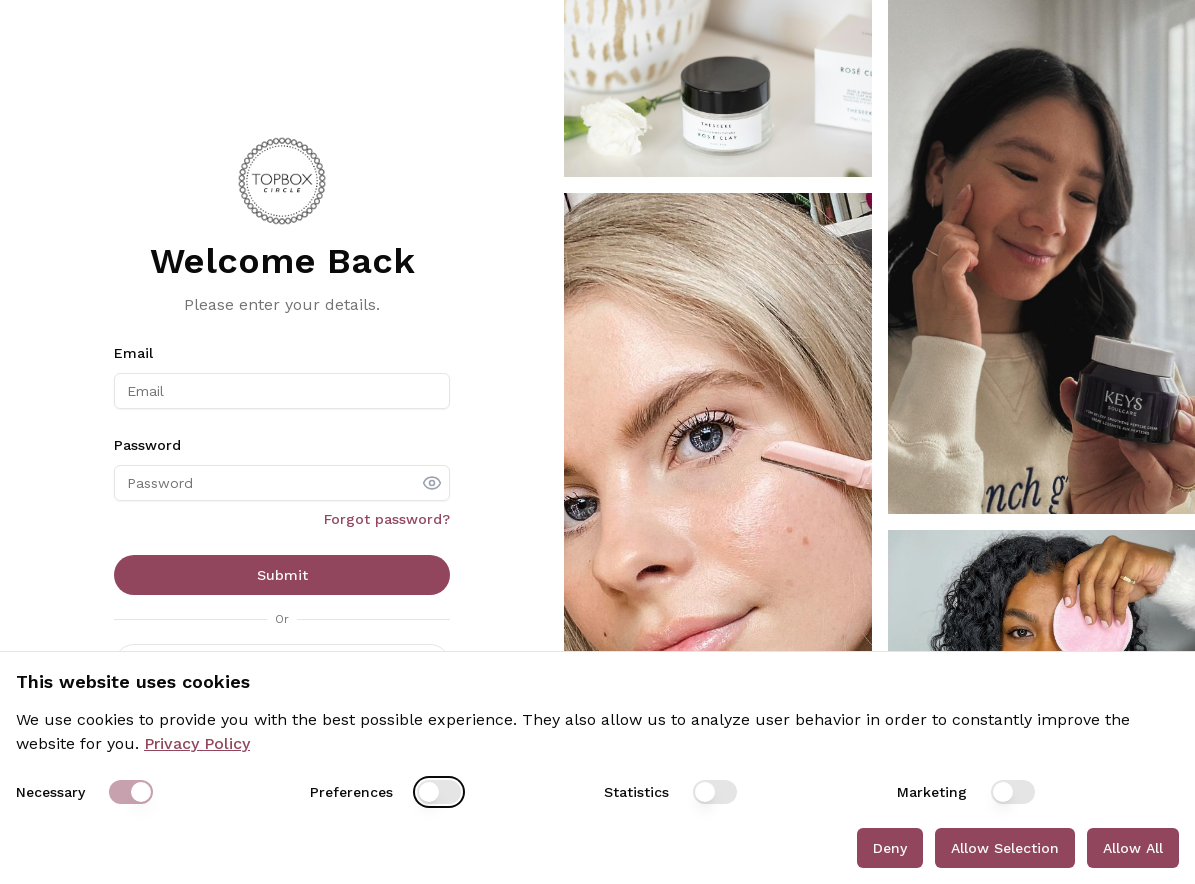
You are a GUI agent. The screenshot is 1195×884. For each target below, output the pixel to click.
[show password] (432, 483)
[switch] (131, 792)
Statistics (636, 792)
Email (133, 353)
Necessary (50, 792)
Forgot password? (387, 519)
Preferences (351, 792)
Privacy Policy (197, 743)
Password (147, 445)
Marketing (932, 792)
